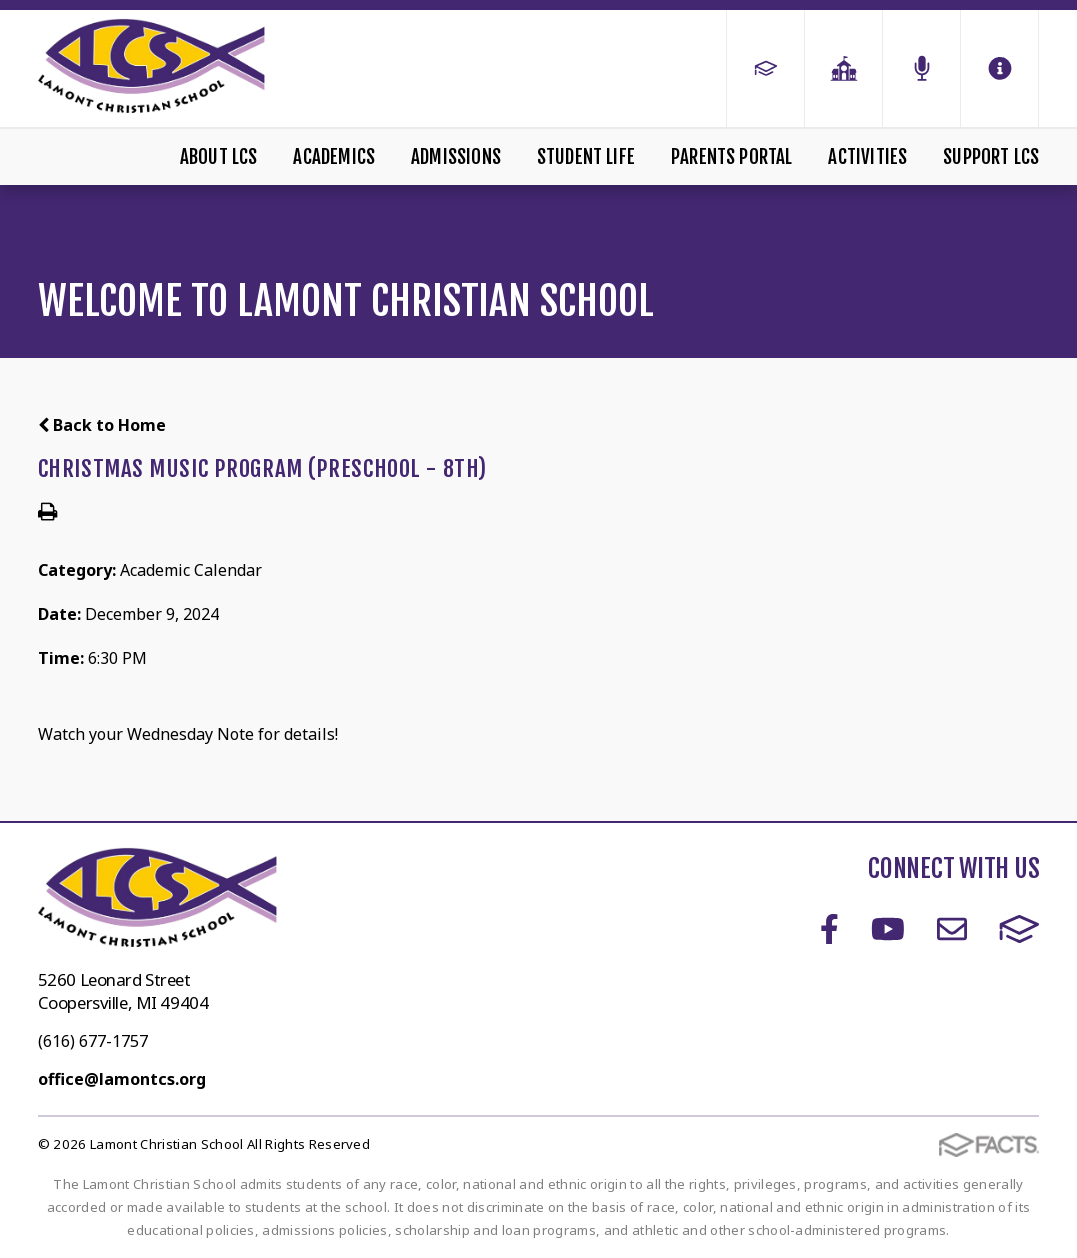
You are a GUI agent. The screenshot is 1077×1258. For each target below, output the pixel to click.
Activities (867, 157)
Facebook (829, 929)
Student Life (586, 157)
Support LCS (991, 157)
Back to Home (102, 425)
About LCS (219, 157)
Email (952, 929)
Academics (334, 157)
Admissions (456, 157)
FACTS (1019, 929)
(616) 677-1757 (93, 1041)
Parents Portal (732, 157)
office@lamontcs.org (122, 1079)
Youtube (888, 929)
